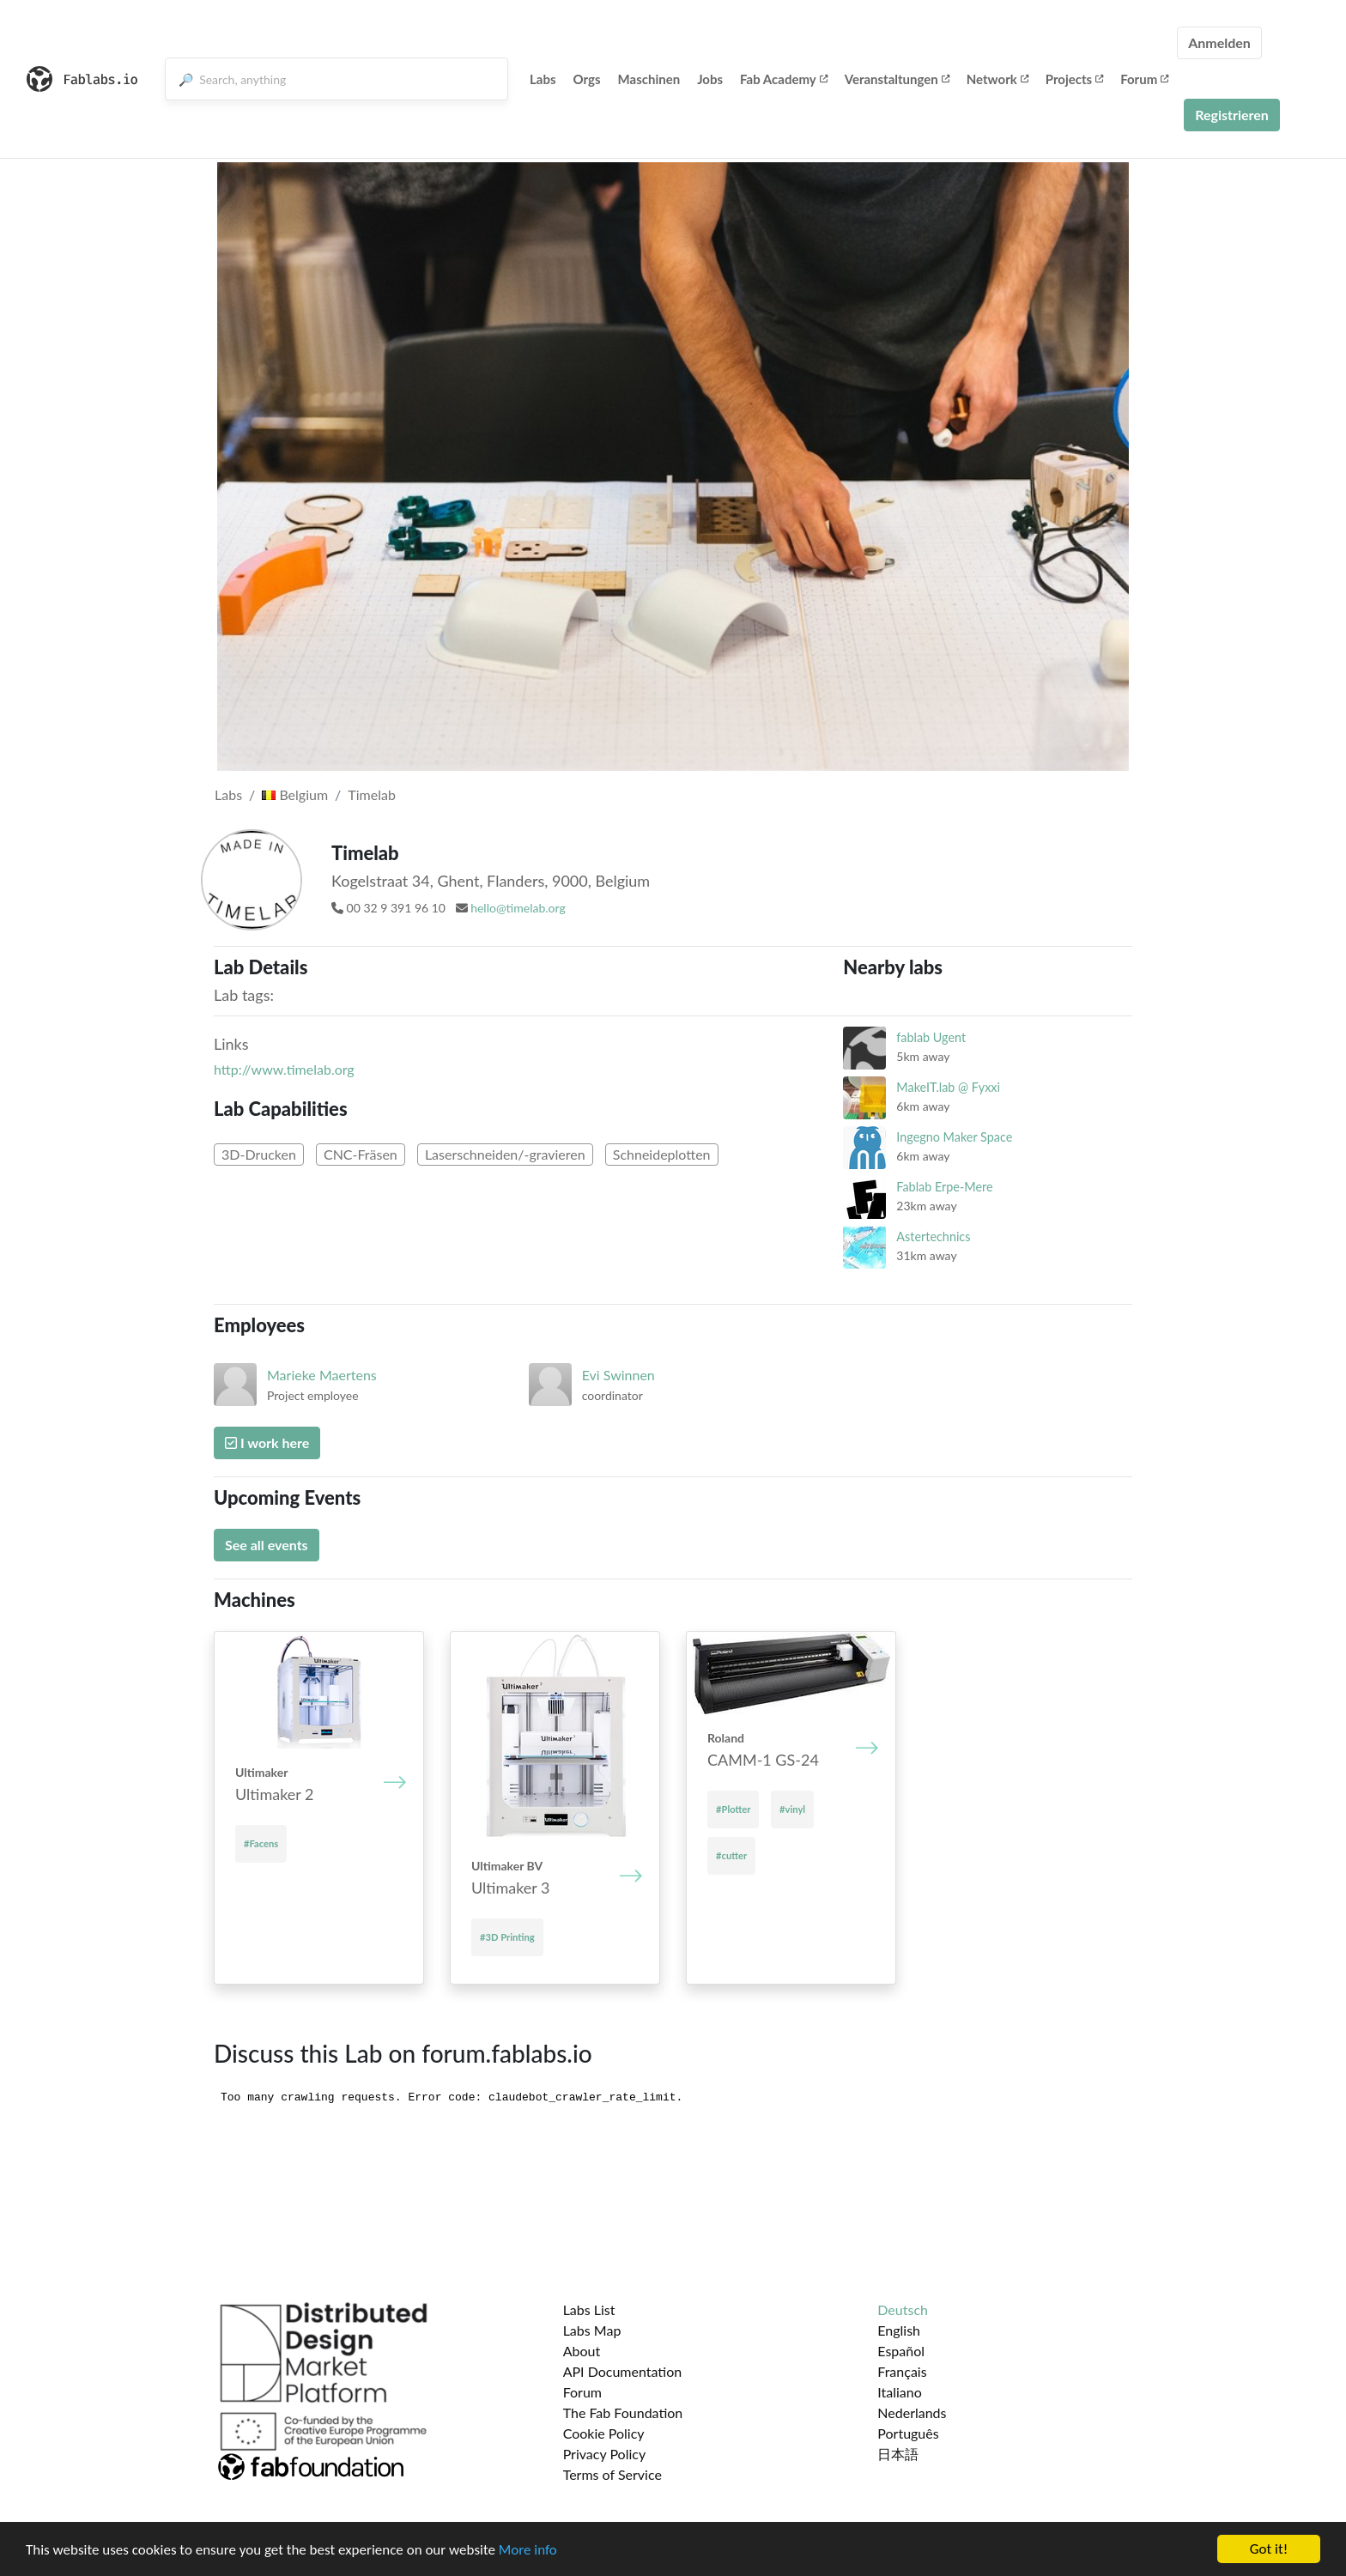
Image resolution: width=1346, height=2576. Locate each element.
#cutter (731, 1855)
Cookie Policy (604, 2433)
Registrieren (1232, 114)
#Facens (261, 1843)
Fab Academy (784, 79)
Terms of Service (612, 2474)
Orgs (587, 79)
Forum (1144, 79)
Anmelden (1219, 42)
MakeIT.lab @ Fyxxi (948, 1087)
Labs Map (592, 2330)
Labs (543, 79)
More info (528, 2551)
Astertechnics (933, 1236)
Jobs (710, 79)
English (898, 2330)
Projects (1074, 79)
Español (901, 2351)
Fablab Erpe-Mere (944, 1186)
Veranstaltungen (897, 79)
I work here (267, 1442)
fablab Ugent (931, 1037)
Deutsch (902, 2309)
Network (997, 79)
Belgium (295, 794)
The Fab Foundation (623, 2412)
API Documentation (622, 2371)
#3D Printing (507, 1937)
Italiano (899, 2392)
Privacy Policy (604, 2454)
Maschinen (649, 79)
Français (901, 2371)
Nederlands (911, 2412)
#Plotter (733, 1809)
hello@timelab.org (518, 907)
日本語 (898, 2454)
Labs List (589, 2309)
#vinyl (792, 1809)
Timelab (372, 794)
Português (907, 2433)
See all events (266, 1545)
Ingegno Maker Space (954, 1137)
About (582, 2351)
